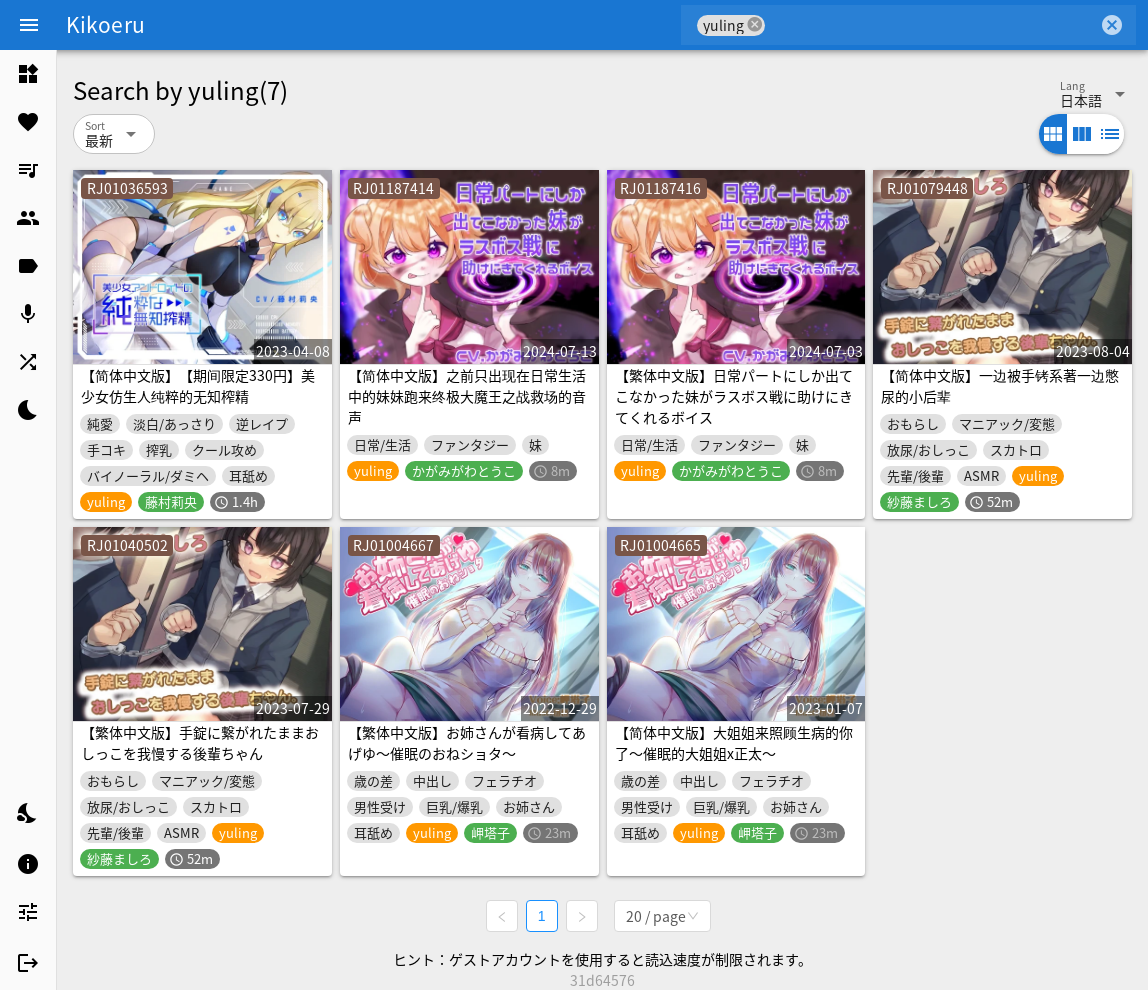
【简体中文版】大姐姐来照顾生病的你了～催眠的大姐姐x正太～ (734, 742)
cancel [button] (755, 24)
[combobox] (931, 25)
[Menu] (29, 25)
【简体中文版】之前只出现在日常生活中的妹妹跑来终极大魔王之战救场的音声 (467, 396)
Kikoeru (105, 24)
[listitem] (28, 74)
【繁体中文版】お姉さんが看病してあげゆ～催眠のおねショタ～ (467, 742)
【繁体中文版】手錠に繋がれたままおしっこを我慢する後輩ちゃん (200, 742)
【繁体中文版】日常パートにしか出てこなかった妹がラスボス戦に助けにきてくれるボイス (734, 396)
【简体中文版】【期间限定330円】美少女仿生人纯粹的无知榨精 (198, 385)
